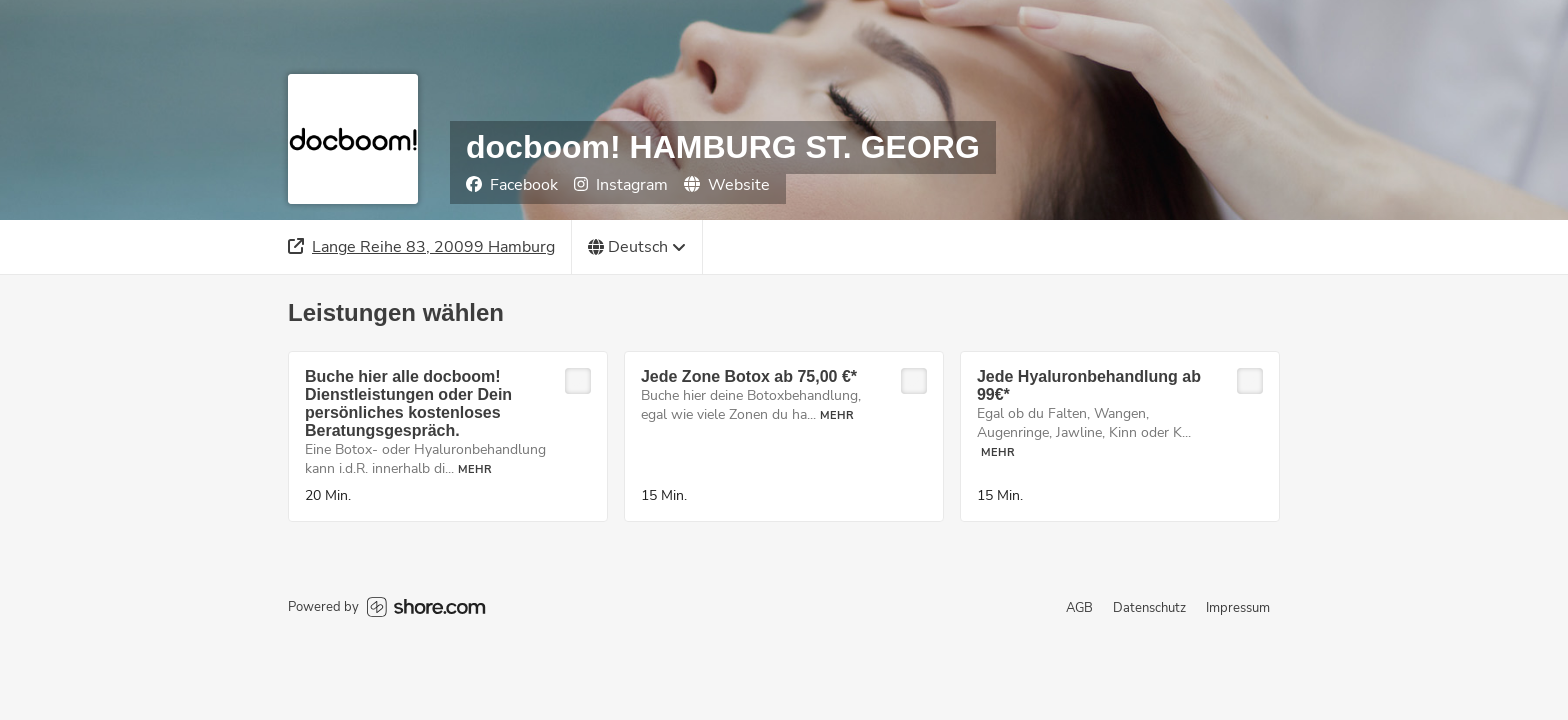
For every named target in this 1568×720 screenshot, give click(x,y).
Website (727, 185)
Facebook (512, 185)
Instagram (621, 185)
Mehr (475, 469)
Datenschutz (1149, 608)
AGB (1079, 608)
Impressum (1238, 608)
